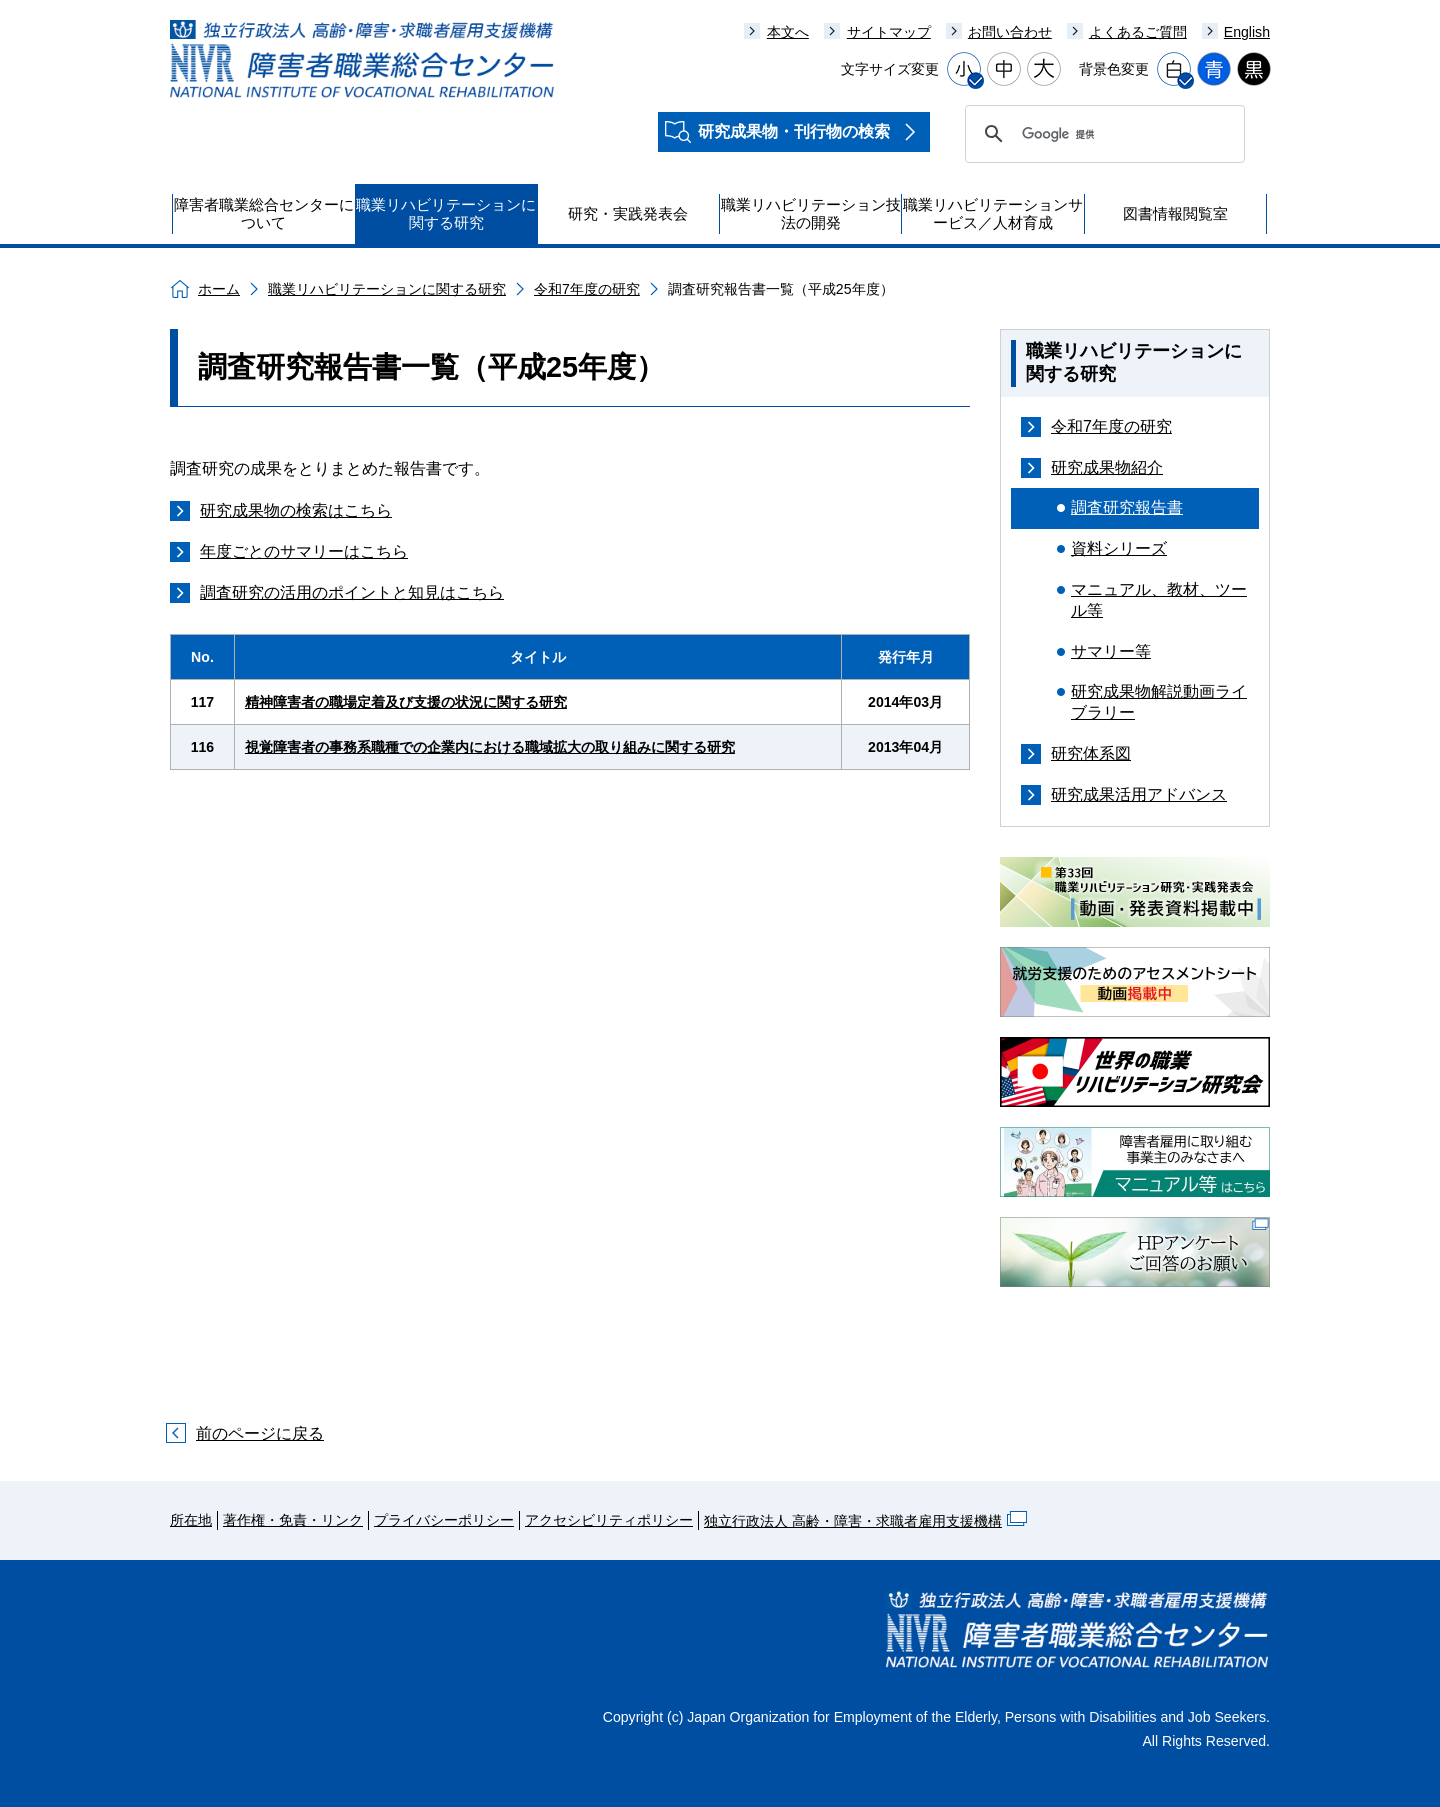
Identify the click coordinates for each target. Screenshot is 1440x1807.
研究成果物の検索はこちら (296, 510)
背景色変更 (1114, 69)
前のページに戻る (260, 1433)
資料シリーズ (1119, 548)
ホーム (219, 289)
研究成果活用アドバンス (1139, 794)
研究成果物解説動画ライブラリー (1159, 702)
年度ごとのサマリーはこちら (304, 551)
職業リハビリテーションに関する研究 (387, 289)
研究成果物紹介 (1107, 467)
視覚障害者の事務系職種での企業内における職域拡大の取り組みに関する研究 (490, 747)
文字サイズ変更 (890, 69)
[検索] (1102, 134)
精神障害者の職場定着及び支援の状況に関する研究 (406, 702)
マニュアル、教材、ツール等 (1159, 600)
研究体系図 (1091, 753)
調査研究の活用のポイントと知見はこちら (352, 592)
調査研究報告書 (1127, 507)
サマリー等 (1111, 651)
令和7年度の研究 (587, 289)
